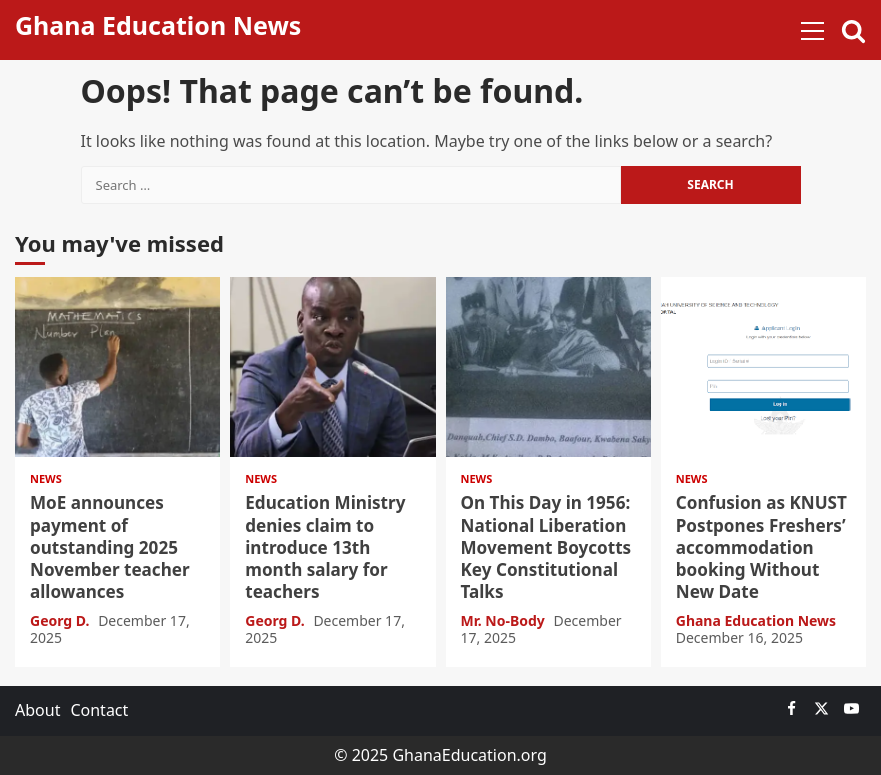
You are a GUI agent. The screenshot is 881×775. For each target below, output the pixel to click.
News (46, 478)
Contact (99, 710)
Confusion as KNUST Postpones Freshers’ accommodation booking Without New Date (763, 367)
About (37, 710)
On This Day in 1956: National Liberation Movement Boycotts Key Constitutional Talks (548, 367)
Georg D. (61, 620)
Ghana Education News (158, 25)
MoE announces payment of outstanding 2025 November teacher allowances (117, 367)
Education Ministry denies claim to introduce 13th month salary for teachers (332, 367)
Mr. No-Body (505, 620)
